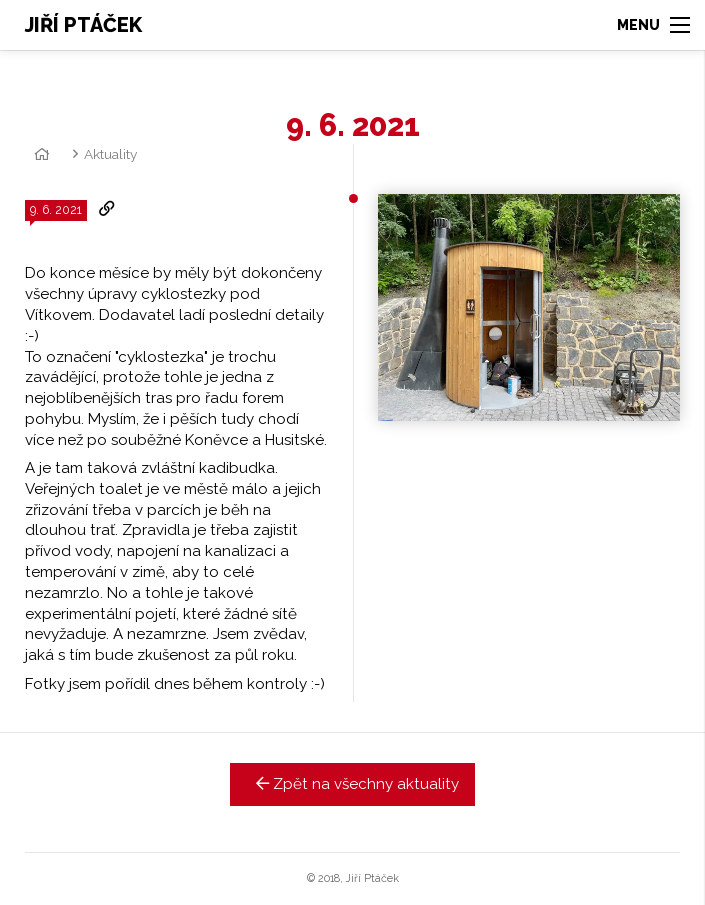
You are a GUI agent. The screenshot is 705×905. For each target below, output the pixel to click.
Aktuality (110, 154)
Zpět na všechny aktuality (352, 784)
